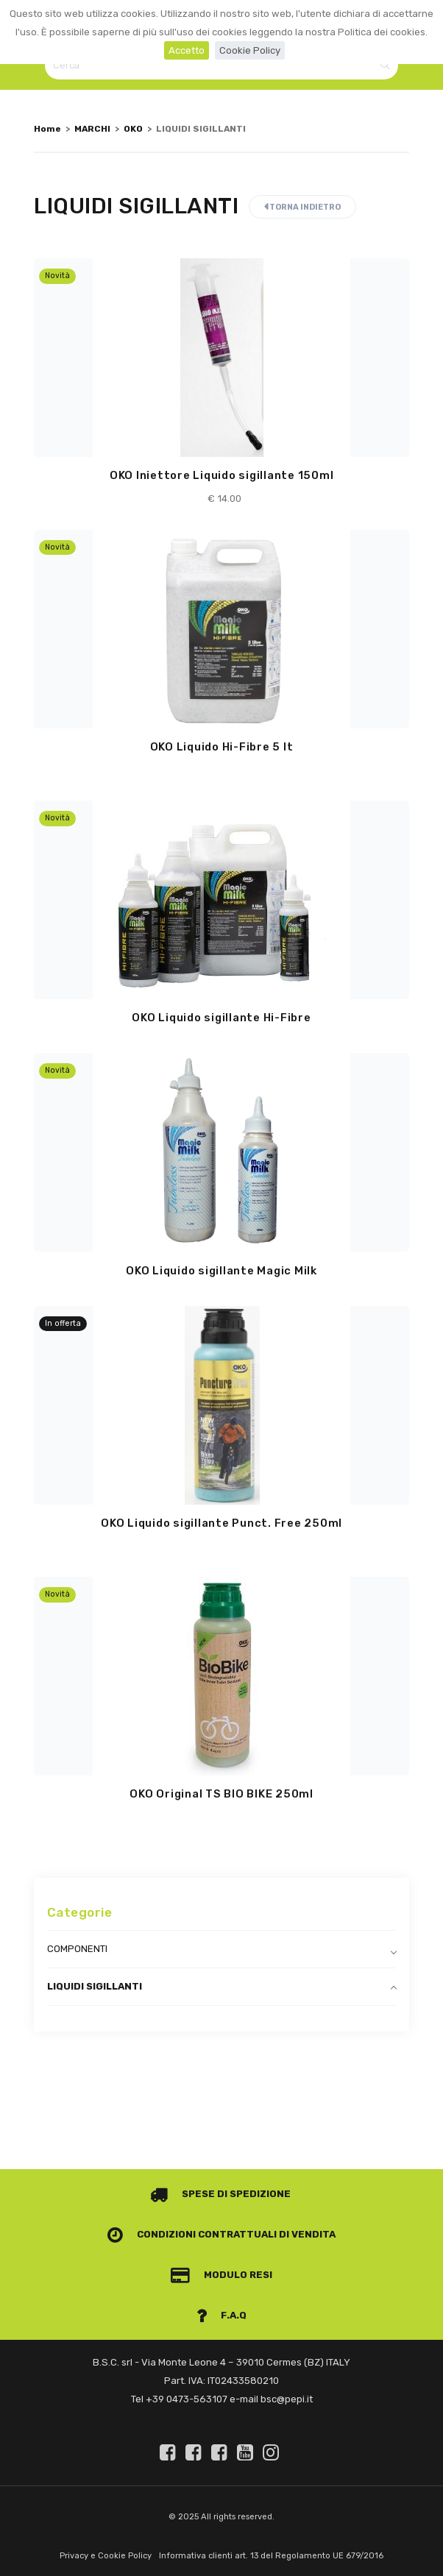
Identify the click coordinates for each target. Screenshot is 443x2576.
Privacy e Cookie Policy (106, 2556)
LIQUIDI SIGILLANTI (94, 1986)
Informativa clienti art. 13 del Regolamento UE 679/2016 (271, 2556)
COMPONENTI (77, 1948)
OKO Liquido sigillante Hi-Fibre (221, 1017)
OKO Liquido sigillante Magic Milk (221, 1270)
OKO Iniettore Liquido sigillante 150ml (222, 475)
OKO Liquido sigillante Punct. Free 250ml (221, 1523)
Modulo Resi (221, 2274)
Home (47, 129)
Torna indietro (302, 207)
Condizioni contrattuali (192, 2234)
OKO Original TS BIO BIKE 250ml (221, 1793)
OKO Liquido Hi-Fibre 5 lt (222, 746)
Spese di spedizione (220, 2193)
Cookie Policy (249, 50)
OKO (133, 129)
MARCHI (92, 129)
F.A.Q (221, 2315)
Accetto (187, 50)
